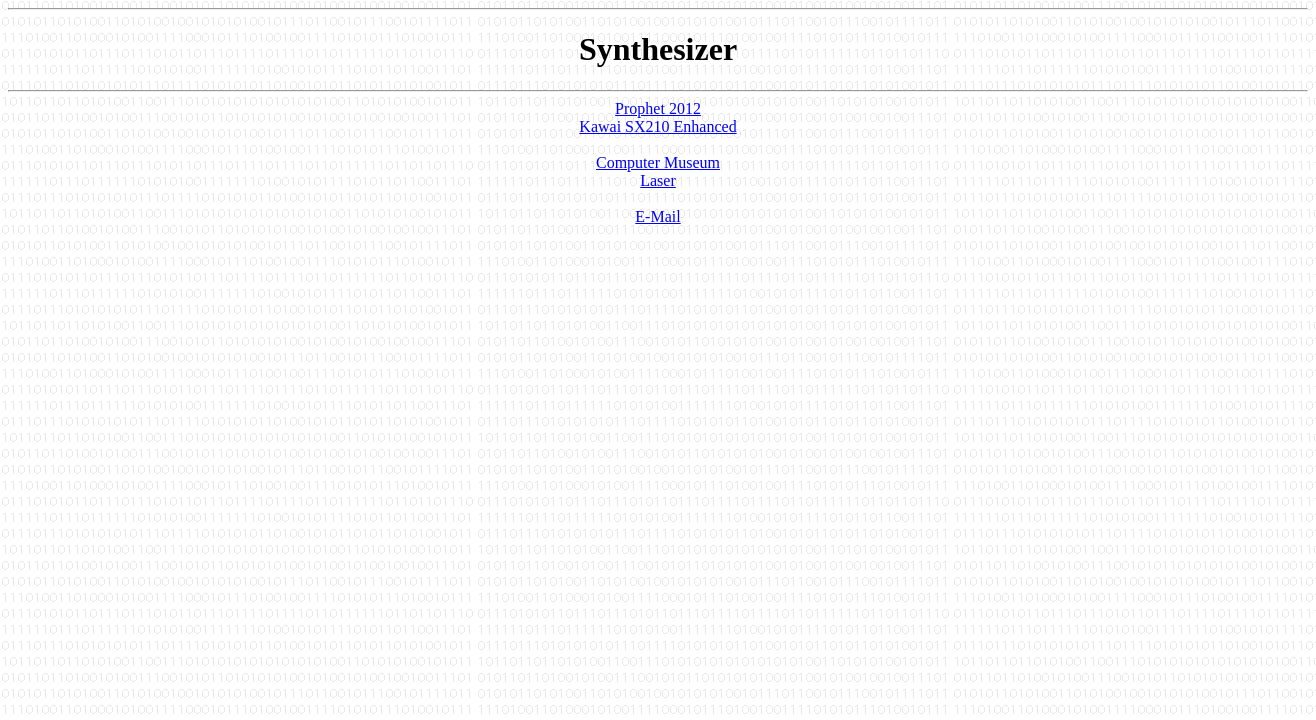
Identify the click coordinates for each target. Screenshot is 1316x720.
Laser (658, 180)
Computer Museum (658, 162)
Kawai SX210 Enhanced (657, 126)
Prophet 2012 (658, 108)
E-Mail (657, 216)
